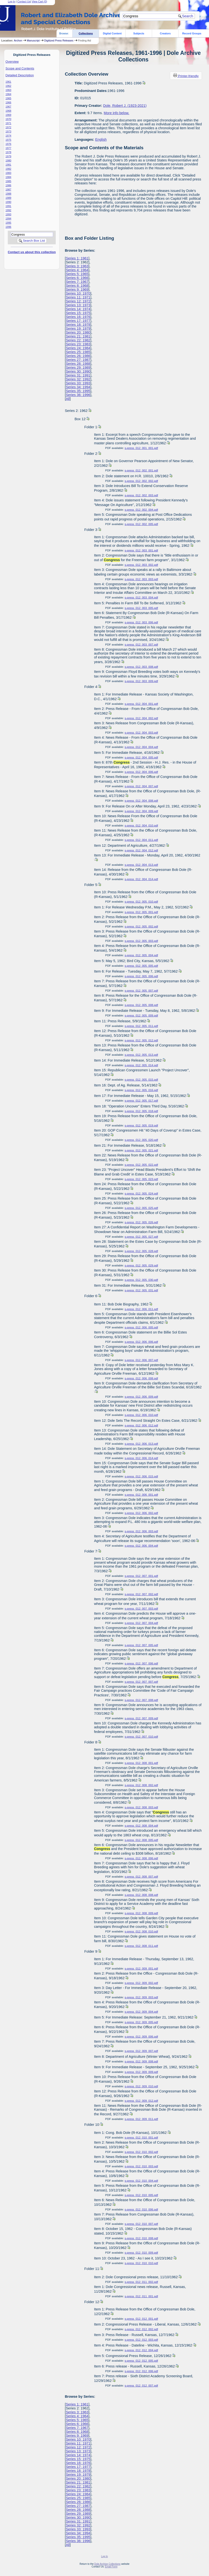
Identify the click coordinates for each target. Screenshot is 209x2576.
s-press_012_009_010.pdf (141, 2086)
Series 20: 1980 (78, 332)
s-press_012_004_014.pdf (141, 879)
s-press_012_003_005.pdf (141, 608)
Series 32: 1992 (78, 379)
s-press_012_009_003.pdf (141, 1997)
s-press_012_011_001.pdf (141, 2296)
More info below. (116, 113)
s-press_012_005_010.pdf (141, 901)
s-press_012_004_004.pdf (141, 747)
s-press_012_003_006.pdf (141, 622)
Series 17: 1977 (78, 321)
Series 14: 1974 (78, 309)
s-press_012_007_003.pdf (141, 1608)
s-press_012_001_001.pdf (141, 448)
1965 (8, 98)
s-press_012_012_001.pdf (141, 2318)
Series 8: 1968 (77, 286)
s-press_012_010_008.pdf (141, 2238)
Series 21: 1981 (78, 336)
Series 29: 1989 (78, 367)
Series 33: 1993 (78, 383)
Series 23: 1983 (78, 344)
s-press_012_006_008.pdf (141, 1378)
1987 (8, 189)
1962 (8, 85)
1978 (8, 152)
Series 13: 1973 (78, 305)
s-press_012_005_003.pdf (141, 941)
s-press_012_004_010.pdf (141, 825)
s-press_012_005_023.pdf (141, 1179)
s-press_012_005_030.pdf (141, 1280)
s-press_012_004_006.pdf (141, 772)
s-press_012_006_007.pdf (141, 1360)
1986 (8, 185)
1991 (8, 206)
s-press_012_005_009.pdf (141, 1015)
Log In (104, 2556)
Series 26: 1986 (78, 356)
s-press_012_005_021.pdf (141, 1150)
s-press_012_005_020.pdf (141, 1140)
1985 (8, 181)
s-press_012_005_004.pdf (141, 955)
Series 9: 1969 (77, 289)
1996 (8, 226)
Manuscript (33, 40)
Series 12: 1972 (78, 301)
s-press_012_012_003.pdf (141, 2339)
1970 (8, 119)
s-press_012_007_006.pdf (141, 1663)
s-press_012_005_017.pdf (141, 1100)
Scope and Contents (20, 68)
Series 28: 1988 (78, 364)
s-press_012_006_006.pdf (141, 1341)
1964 (8, 94)
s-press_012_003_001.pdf (141, 550)
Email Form (111, 2566)
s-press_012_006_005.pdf (141, 1327)
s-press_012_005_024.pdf (141, 1193)
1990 (8, 201)
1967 (8, 106)
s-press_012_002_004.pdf (141, 509)
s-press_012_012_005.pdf (141, 2360)
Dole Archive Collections (107, 2564)
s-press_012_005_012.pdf (141, 1040)
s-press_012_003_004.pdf (141, 597)
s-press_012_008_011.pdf (141, 1946)
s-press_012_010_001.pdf (141, 2137)
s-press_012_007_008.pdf (141, 1700)
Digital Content (112, 33)
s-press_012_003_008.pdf (141, 666)
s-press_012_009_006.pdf (141, 2036)
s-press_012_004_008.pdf (141, 800)
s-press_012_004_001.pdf (141, 704)
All (68, 399)
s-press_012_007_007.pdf (141, 1681)
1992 (8, 210)
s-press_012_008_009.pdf (141, 1913)
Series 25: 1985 (78, 352)
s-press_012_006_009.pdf (141, 1396)
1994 (8, 218)
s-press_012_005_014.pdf (141, 1065)
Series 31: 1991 (78, 375)
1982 (8, 168)
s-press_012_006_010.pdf (141, 1415)
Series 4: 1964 (77, 270)
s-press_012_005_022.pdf (141, 1164)
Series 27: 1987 (78, 360)
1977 (8, 148)
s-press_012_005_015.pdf (141, 1079)
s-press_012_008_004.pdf (141, 1825)
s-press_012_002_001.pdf (141, 470)
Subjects (138, 33)
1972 (8, 127)
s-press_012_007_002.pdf (141, 1594)
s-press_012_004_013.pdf (141, 864)
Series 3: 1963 (77, 266)
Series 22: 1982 (78, 340)
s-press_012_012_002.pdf (141, 2329)
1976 (8, 143)
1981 (8, 164)
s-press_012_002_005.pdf (141, 524)
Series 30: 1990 (78, 371)
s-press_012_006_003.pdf (141, 1531)
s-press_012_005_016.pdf (141, 1090)
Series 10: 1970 (78, 293)
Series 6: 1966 (77, 278)
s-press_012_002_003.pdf (141, 495)
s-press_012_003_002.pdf (141, 565)
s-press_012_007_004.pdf (141, 1623)
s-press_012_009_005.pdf (141, 2022)
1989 (8, 197)
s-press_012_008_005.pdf (141, 1840)
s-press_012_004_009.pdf (141, 811)
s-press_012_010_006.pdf (141, 2209)
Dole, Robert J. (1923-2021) (124, 106)
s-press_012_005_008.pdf (141, 1005)
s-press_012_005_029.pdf (141, 1265)
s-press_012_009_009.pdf (141, 2072)
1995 (8, 222)
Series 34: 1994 (78, 387)
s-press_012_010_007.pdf (141, 2224)
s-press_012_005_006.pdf (141, 976)
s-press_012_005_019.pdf (141, 1125)
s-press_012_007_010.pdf (141, 1736)
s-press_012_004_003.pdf (141, 732)
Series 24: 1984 (78, 348)
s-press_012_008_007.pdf (141, 1876)
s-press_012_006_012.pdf (141, 1425)
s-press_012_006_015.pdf (141, 1476)
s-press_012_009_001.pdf (141, 1968)
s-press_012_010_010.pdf (141, 2263)
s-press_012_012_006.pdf (141, 2371)
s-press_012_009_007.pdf (141, 2051)
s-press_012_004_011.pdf (141, 840)
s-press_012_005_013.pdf (141, 1054)
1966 (8, 102)
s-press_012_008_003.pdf (141, 1807)
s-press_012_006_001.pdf (141, 1494)
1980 (8, 160)
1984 (8, 177)
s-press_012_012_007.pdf (141, 2385)
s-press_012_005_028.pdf (141, 1251)
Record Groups (191, 33)
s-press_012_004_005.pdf (141, 757)
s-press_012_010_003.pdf (141, 2166)
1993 (8, 214)
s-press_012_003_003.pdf (141, 579)
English (101, 139)
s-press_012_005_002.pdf (141, 926)
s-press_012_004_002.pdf (141, 718)
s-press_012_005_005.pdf (141, 965)
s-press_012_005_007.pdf (141, 990)
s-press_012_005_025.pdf (141, 1208)
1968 (8, 110)
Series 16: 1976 (78, 317)
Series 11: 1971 (78, 297)
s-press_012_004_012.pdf (141, 850)
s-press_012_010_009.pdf (141, 2252)
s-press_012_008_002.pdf (141, 1785)
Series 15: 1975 (78, 313)
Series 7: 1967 (77, 282)
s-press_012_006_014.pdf (141, 1458)
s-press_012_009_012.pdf (141, 2100)
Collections (86, 33)
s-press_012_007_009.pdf (141, 1718)
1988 (8, 193)
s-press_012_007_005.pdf (141, 1645)
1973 (8, 131)
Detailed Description (20, 75)
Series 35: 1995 (78, 391)
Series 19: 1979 (78, 328)
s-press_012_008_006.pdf (141, 1858)
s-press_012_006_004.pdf (141, 1545)
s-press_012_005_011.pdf (141, 1026)
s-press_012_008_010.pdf (141, 1931)
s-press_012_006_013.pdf (141, 1443)
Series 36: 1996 (78, 395)
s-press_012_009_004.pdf (141, 2011)
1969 (8, 114)
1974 (8, 135)
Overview (12, 61)
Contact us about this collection (32, 252)
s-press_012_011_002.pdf (141, 2282)
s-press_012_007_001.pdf (141, 1576)
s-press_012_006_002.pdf (141, 1513)
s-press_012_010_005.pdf (141, 2195)
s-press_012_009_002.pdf (141, 1983)
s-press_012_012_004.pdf (141, 2350)
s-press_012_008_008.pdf (141, 1895)
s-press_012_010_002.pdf (141, 2152)
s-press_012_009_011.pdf (141, 2119)
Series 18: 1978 (78, 325)
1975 (8, 139)
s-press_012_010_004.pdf (141, 2180)
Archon (18, 40)
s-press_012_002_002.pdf (141, 481)
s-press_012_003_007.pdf (141, 644)
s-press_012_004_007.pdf (141, 786)
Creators (165, 33)
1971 (8, 123)
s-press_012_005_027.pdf (141, 1236)
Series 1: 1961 (77, 258)
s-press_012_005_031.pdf (141, 1290)
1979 (8, 156)
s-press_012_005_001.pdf (141, 912)
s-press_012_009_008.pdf (141, 2061)
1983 (8, 172)
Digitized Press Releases (58, 40)
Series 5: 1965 (77, 274)
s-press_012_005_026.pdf (141, 1222)
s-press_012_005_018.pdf (141, 1111)
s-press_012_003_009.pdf (141, 681)
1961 (8, 81)
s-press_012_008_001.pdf (141, 1763)
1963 (8, 90)
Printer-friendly (188, 76)
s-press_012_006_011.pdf (141, 1309)
